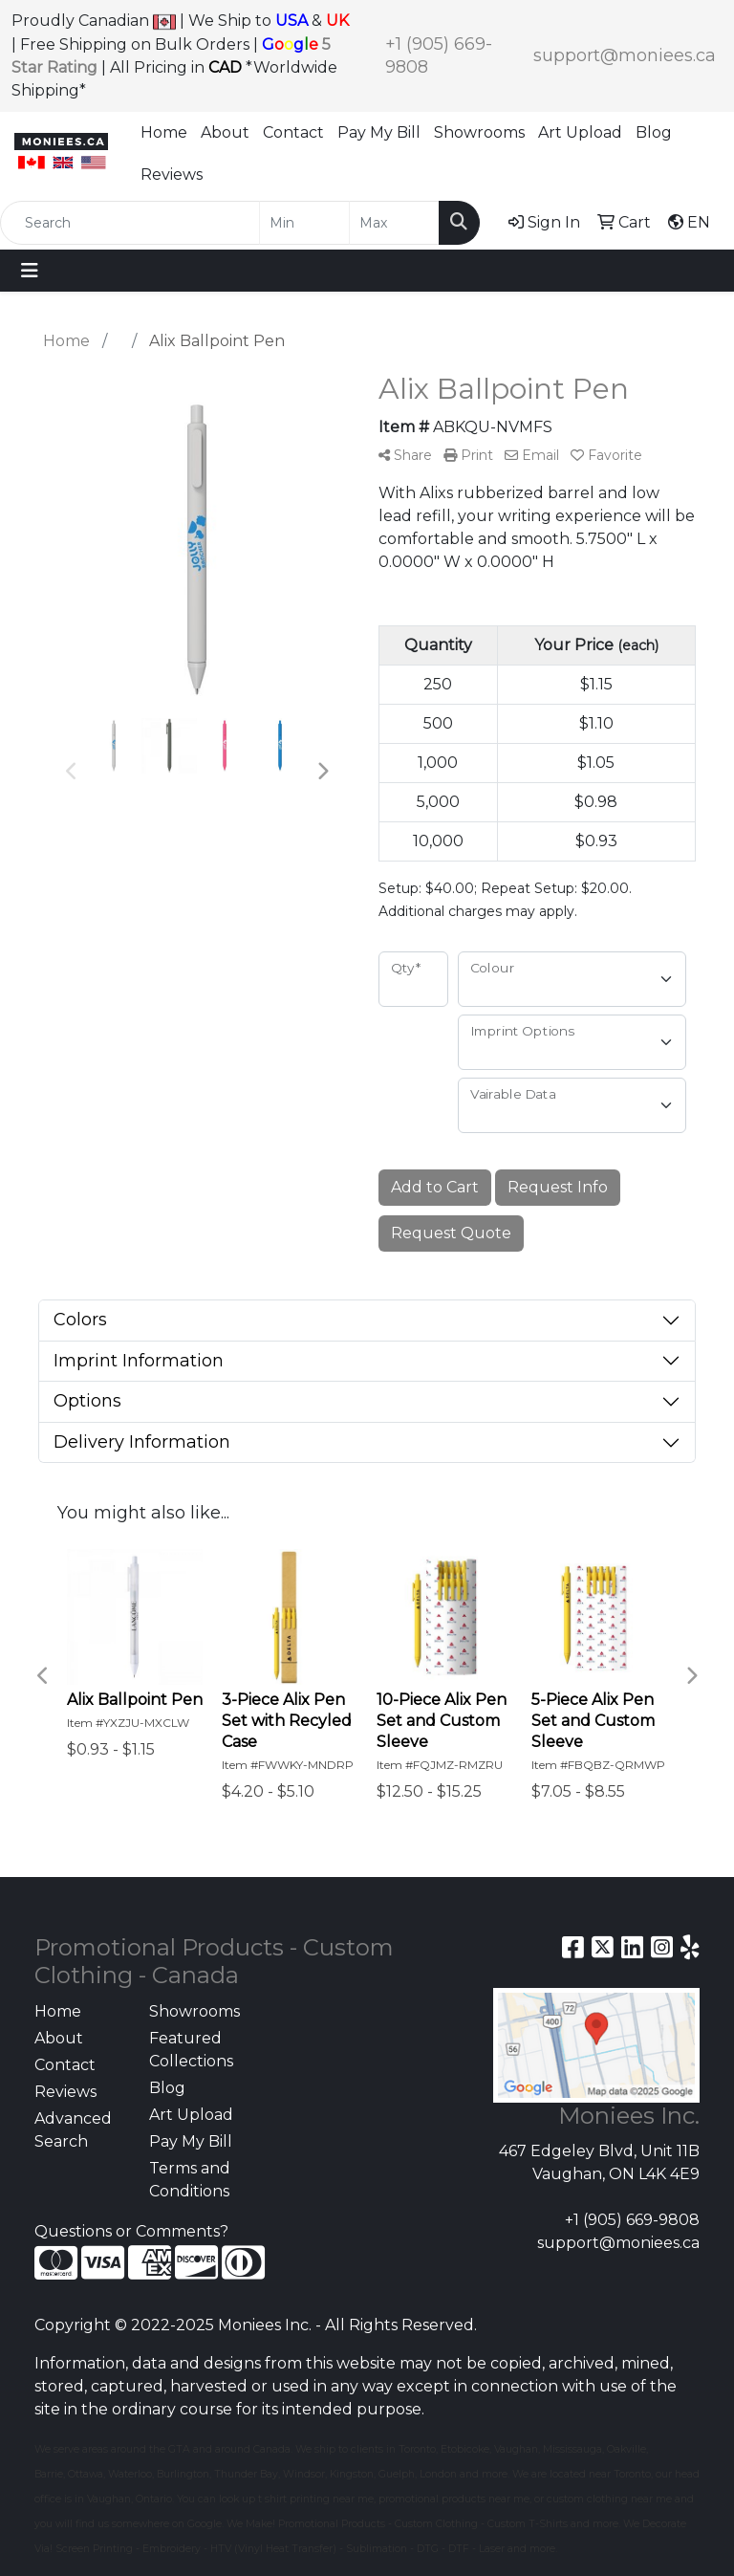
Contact (293, 132)
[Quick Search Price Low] (304, 223)
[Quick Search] (130, 223)
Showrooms (479, 132)
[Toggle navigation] (30, 270)
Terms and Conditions (189, 2179)
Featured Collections (191, 2049)
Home (163, 132)
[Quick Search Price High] (394, 223)
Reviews (171, 174)
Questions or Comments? (131, 2231)
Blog (654, 132)
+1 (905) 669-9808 (632, 2220)
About (225, 132)
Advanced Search (73, 2129)
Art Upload (580, 132)
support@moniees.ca (624, 55)
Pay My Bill (379, 132)
